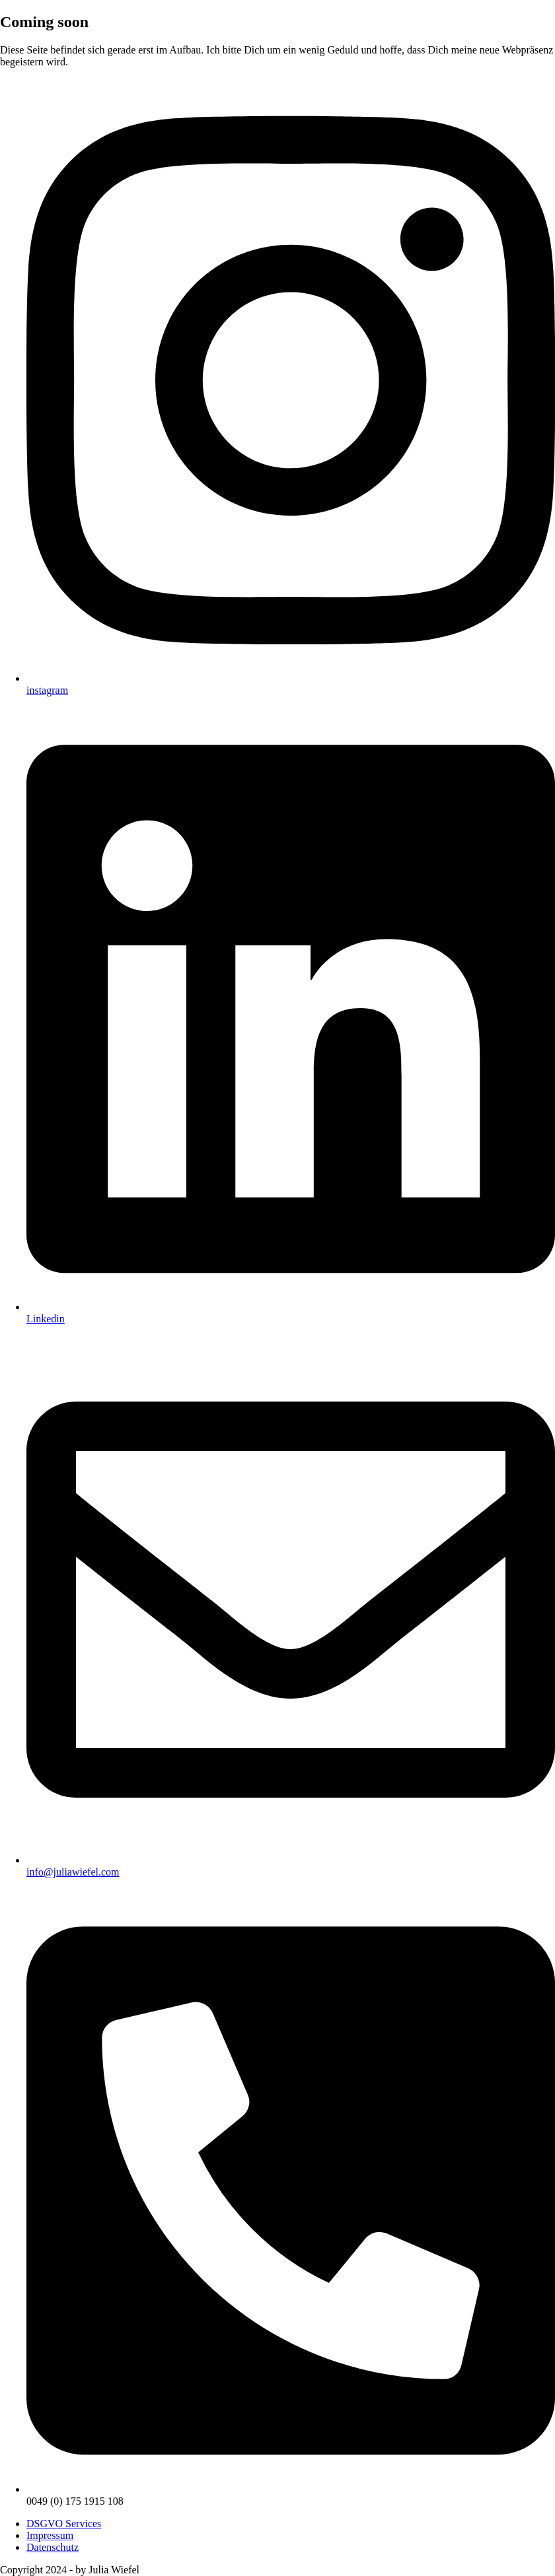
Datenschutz (52, 2547)
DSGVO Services (63, 2523)
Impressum (49, 2535)
